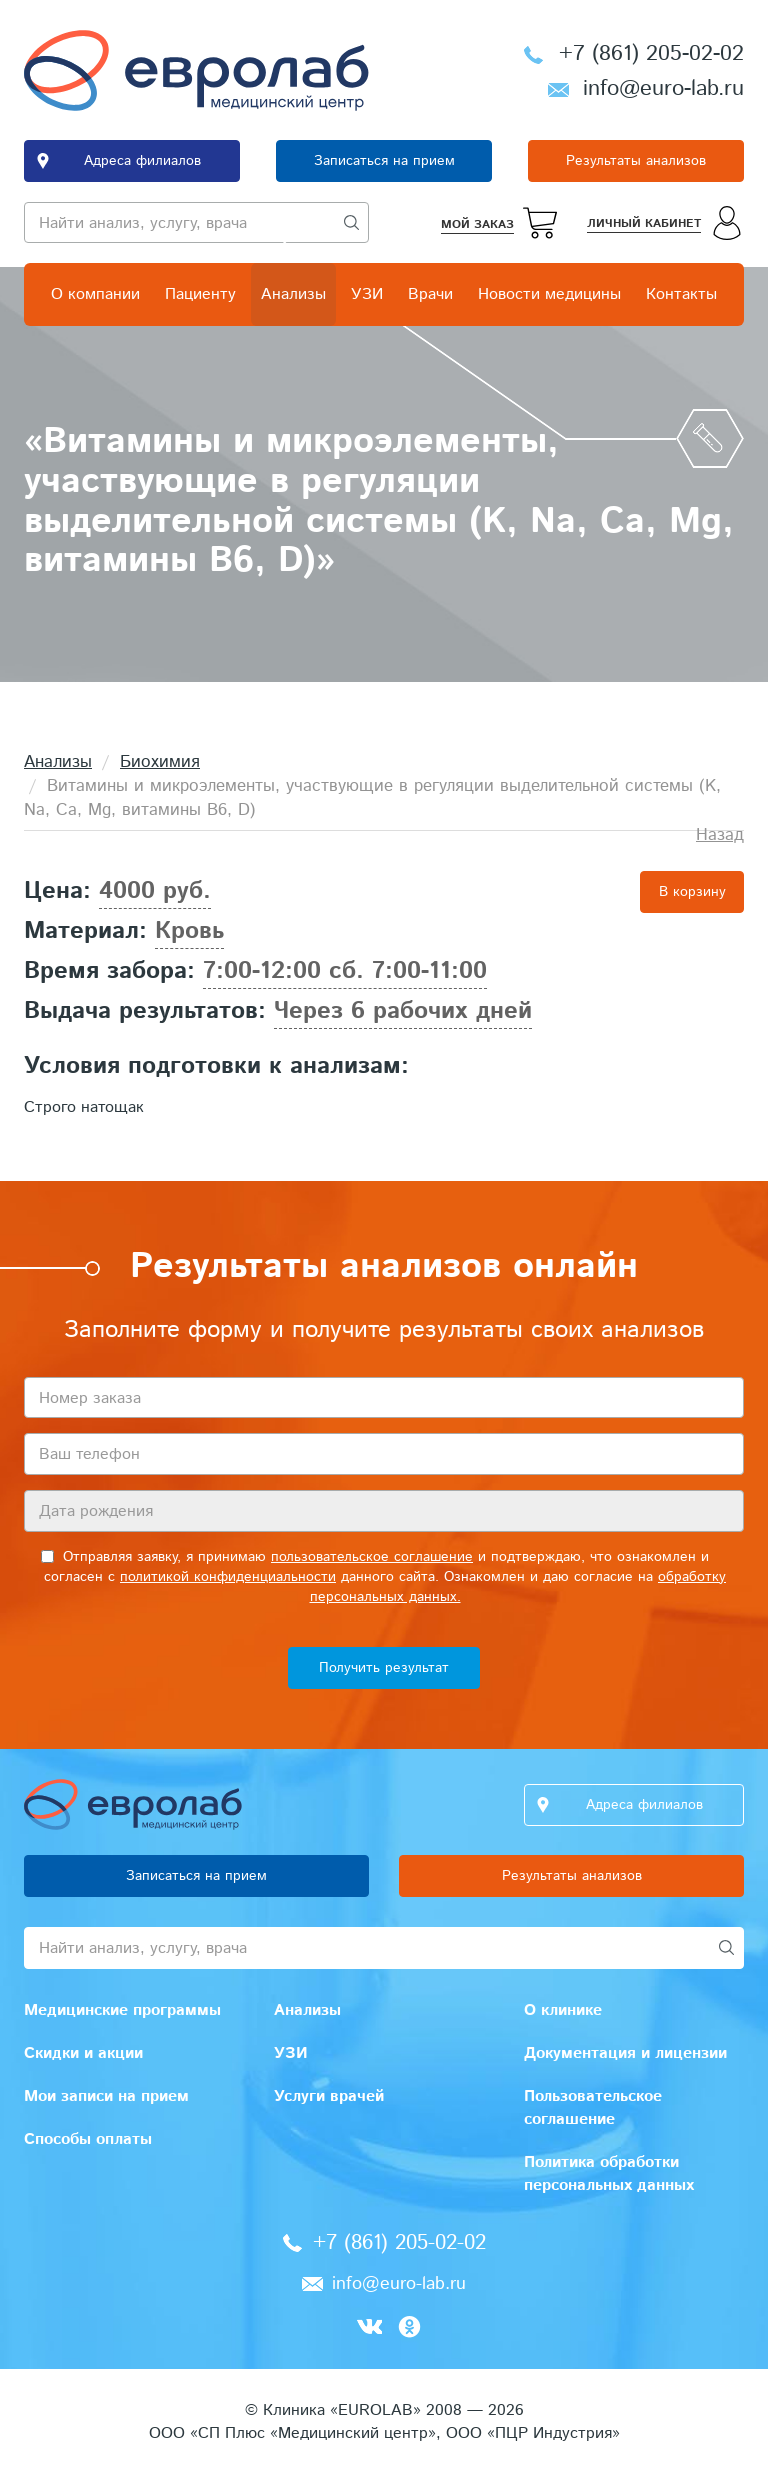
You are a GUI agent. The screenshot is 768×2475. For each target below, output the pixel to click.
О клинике (563, 2010)
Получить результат (384, 1668)
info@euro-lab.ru (663, 89)
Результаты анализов (636, 161)
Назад (720, 835)
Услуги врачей (329, 2096)
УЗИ (367, 294)
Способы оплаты (88, 2139)
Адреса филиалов (142, 161)
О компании (95, 294)
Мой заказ (477, 224)
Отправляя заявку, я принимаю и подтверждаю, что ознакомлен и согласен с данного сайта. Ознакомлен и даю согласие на (383, 1577)
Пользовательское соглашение (593, 2108)
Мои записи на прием (106, 2096)
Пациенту (200, 294)
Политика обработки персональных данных (609, 2174)
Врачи (430, 294)
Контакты (681, 294)
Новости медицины (549, 294)
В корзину (692, 892)
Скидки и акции (83, 2053)
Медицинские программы (122, 2010)
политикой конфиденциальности (228, 1577)
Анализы (293, 294)
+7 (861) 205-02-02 (651, 54)
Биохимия (160, 762)
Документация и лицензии (625, 2053)
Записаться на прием (384, 161)
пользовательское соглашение (372, 1557)
